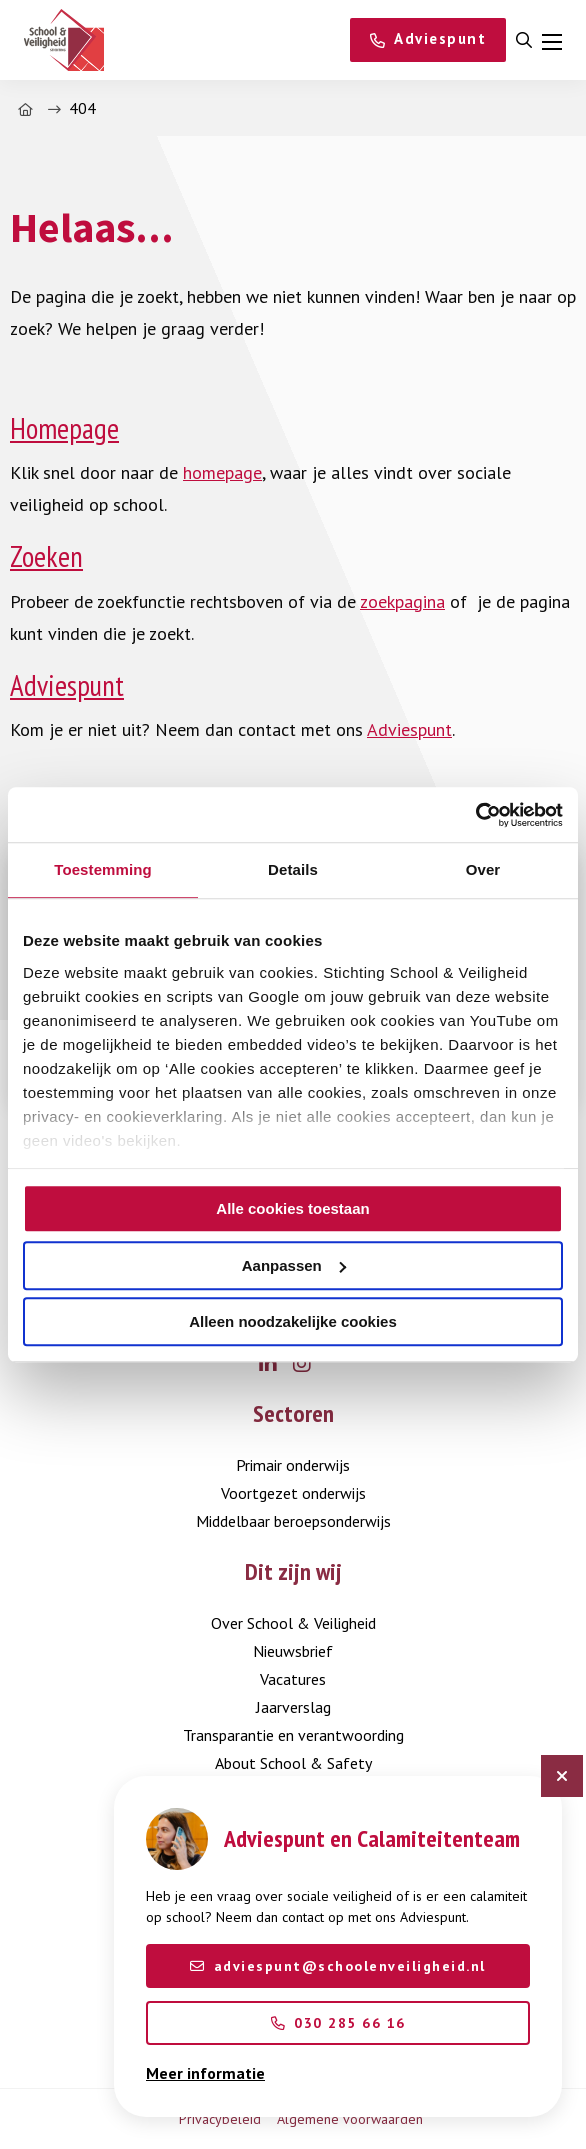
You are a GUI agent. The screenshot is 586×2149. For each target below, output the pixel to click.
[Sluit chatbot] (562, 1776)
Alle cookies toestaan (292, 1208)
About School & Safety (293, 1763)
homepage (222, 472)
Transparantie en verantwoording (293, 1735)
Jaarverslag (293, 1707)
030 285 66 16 (338, 2023)
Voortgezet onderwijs (293, 1493)
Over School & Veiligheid (293, 1623)
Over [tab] (483, 869)
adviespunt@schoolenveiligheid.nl (338, 1966)
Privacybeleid (220, 2119)
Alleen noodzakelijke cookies (293, 1321)
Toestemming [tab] (103, 869)
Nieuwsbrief (293, 1651)
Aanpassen (294, 1265)
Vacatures (293, 1679)
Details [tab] (293, 869)
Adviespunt (67, 685)
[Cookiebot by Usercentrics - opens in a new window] (475, 815)
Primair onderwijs (293, 1465)
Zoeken (46, 556)
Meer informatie (205, 2073)
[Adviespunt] (428, 40)
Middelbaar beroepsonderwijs (293, 1521)
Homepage (64, 428)
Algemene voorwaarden (350, 2119)
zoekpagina (402, 601)
